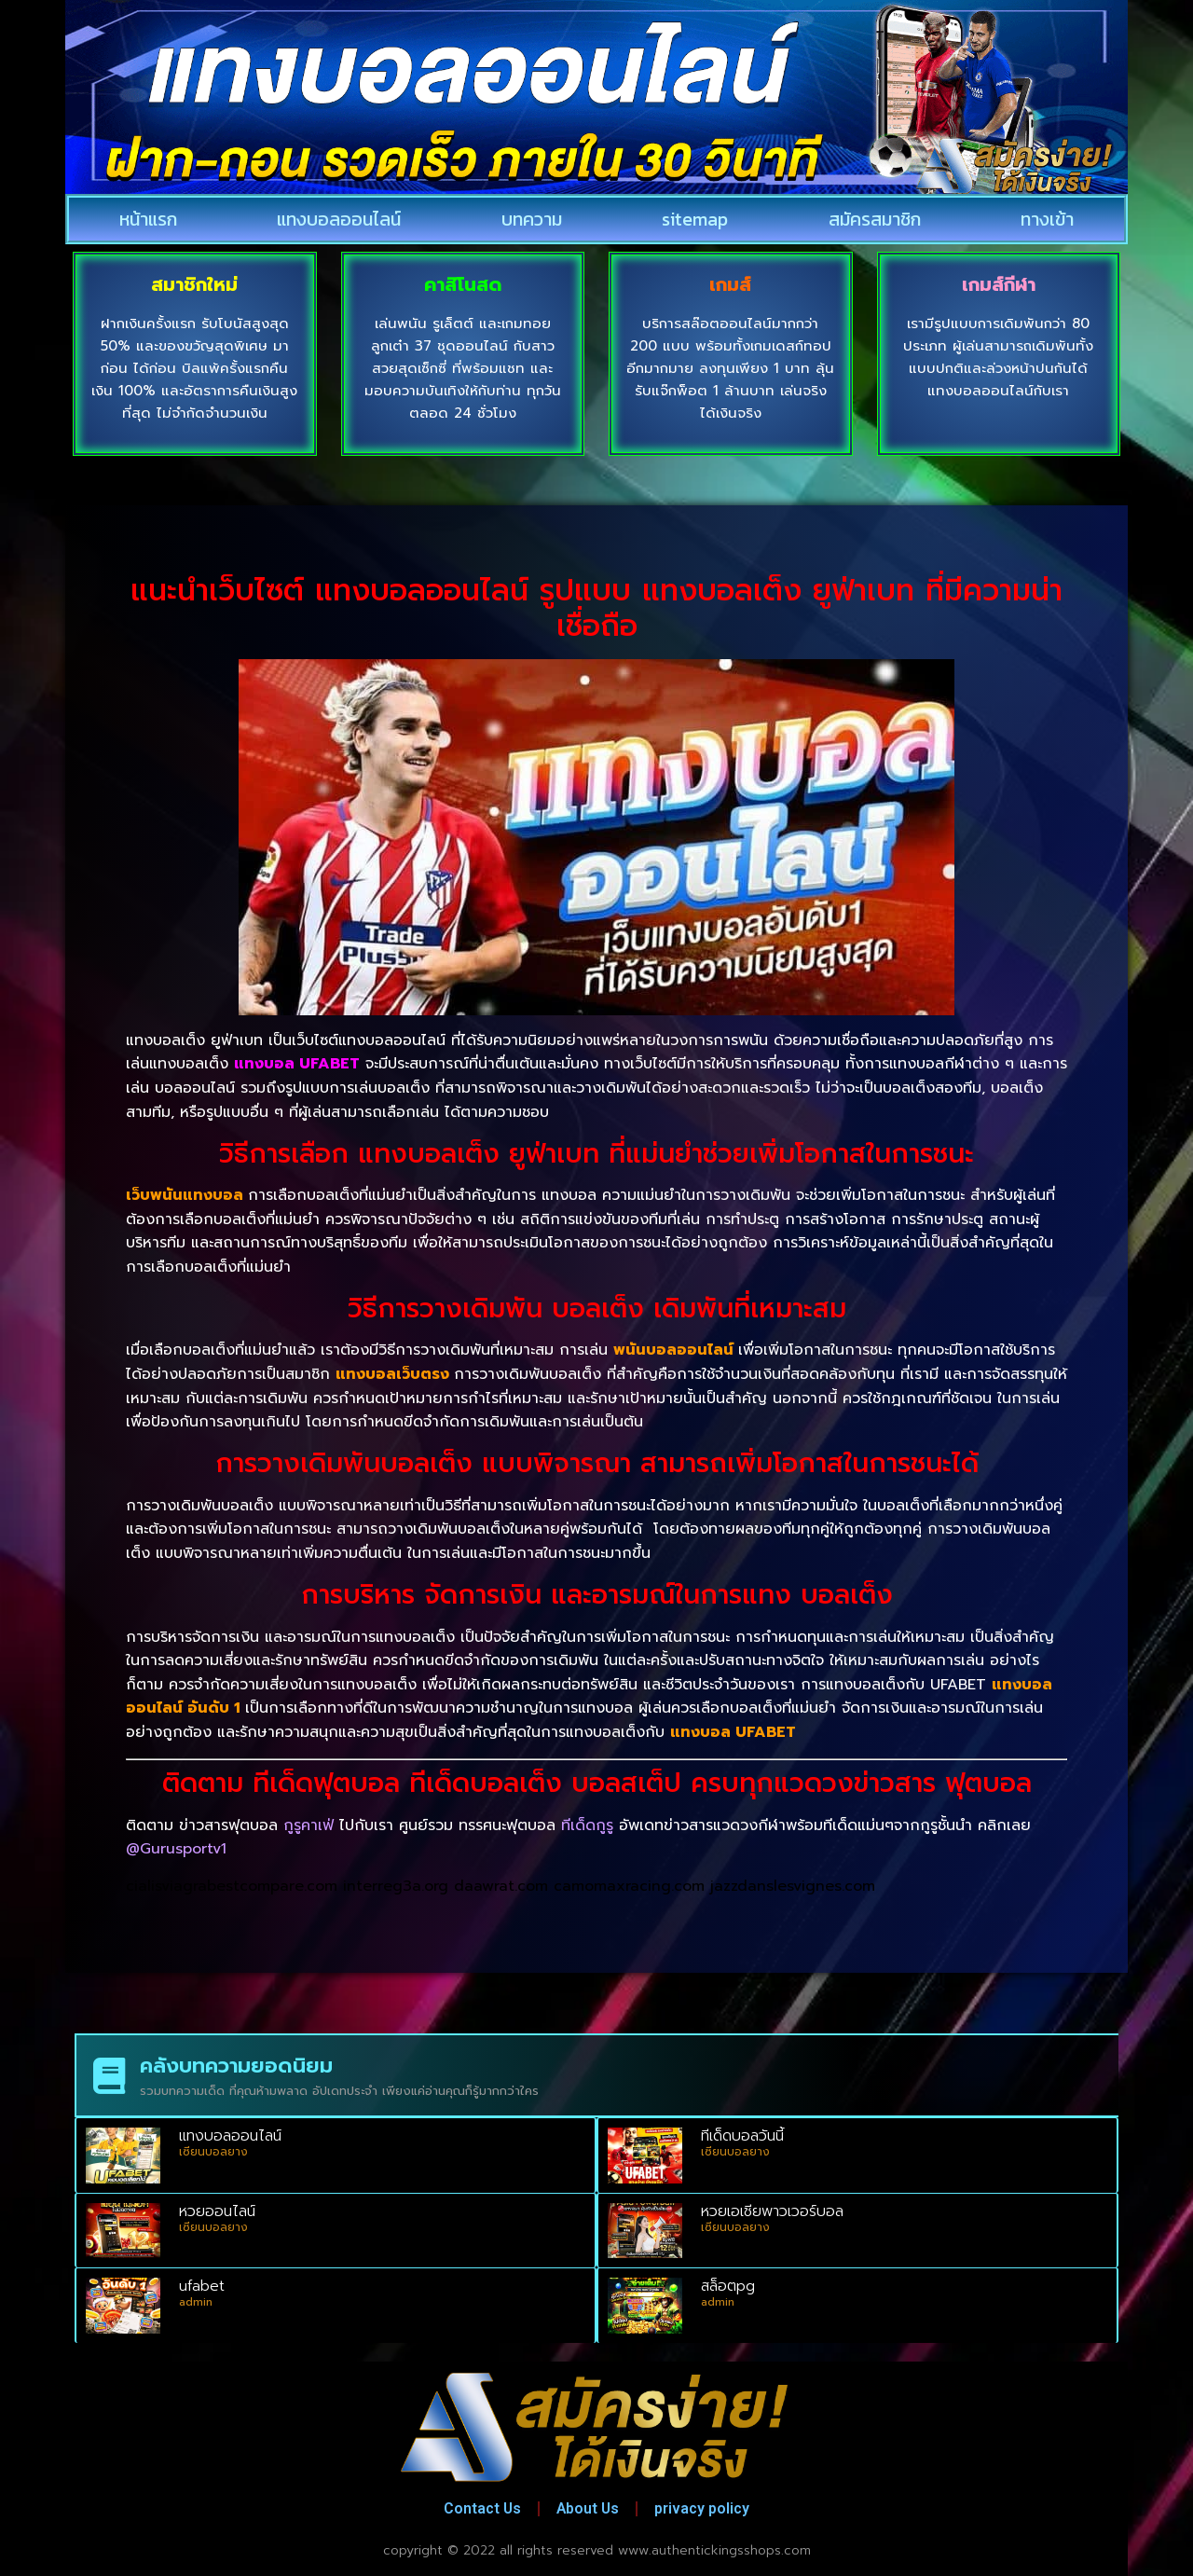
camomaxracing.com (629, 1886)
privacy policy (707, 2508)
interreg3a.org (395, 1886)
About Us (588, 2508)
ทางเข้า (1047, 219)
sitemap (695, 219)
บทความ (531, 219)
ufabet (202, 2286)
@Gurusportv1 (176, 1849)
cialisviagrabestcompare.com (231, 1886)
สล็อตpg (728, 2286)
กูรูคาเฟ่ (308, 1825)
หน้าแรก (148, 219)
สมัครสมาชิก (875, 219)
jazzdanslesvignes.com (792, 1886)
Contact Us (478, 2508)
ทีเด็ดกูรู (587, 1825)
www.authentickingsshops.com (714, 2550)
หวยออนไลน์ (217, 2211)
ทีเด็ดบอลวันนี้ (742, 2136)
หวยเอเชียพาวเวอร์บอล (772, 2211)
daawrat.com (501, 1886)
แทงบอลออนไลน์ (339, 219)
